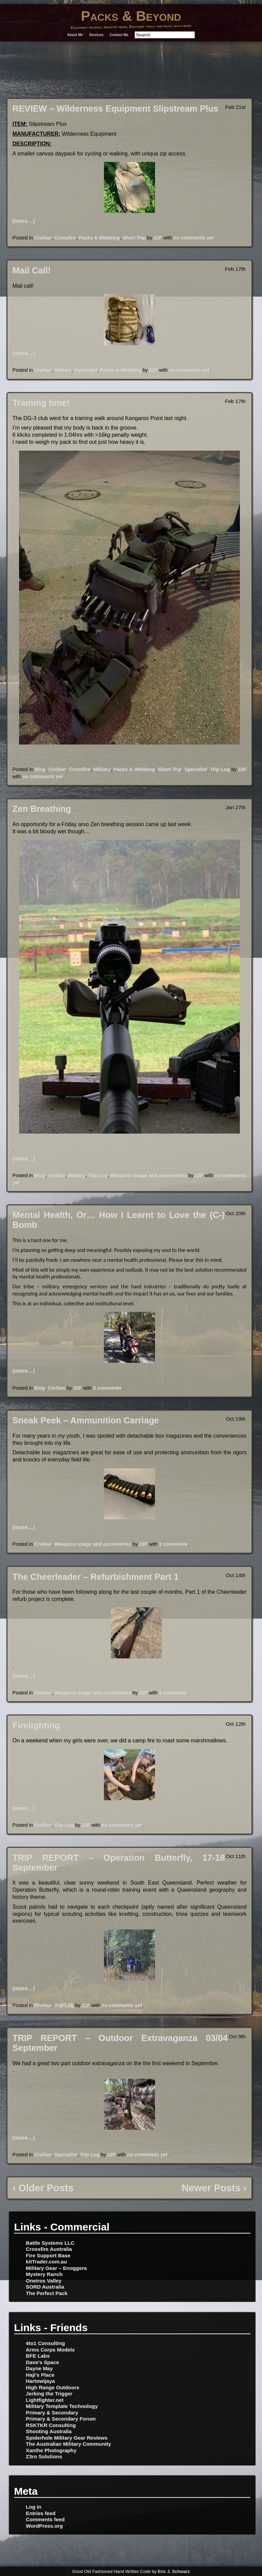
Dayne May (39, 2368)
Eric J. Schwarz (174, 2571)
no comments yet (193, 237)
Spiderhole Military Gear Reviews (67, 2438)
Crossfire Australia (49, 2249)
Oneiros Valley (44, 2281)
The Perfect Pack (46, 2293)
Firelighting (36, 1725)
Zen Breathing (42, 809)
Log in (34, 2507)
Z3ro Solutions (44, 2456)
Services (96, 35)
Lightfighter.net (45, 2400)
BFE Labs (38, 2356)
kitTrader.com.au (46, 2261)
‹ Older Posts (43, 2187)
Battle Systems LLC (50, 2243)
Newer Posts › (214, 2187)
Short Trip (133, 237)
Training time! (41, 402)
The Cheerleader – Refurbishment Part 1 (96, 1577)
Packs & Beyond (131, 16)
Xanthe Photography (51, 2450)
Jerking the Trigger (49, 2393)
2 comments (107, 1388)
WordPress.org (44, 2526)
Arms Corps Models (50, 2350)
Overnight (85, 370)
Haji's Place (40, 2375)
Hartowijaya (40, 2381)
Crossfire (65, 237)
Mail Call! (32, 270)
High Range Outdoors (52, 2387)
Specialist (195, 769)
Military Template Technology (62, 2406)
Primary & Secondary (52, 2412)
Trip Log (220, 769)
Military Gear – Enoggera (56, 2268)
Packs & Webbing (99, 237)
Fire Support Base (48, 2255)
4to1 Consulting (45, 2343)
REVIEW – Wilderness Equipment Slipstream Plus (115, 108)
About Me (75, 35)
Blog (40, 769)
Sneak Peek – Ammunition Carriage (86, 1420)
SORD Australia (45, 2287)
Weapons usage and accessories (148, 1175)
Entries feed (41, 2513)
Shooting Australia (49, 2431)
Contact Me (119, 35)
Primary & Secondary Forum (61, 2419)
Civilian (43, 237)
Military (63, 370)
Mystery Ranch (44, 2274)
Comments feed (45, 2519)
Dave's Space (42, 2362)
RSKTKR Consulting (51, 2425)
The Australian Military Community (68, 2444)
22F (158, 237)
